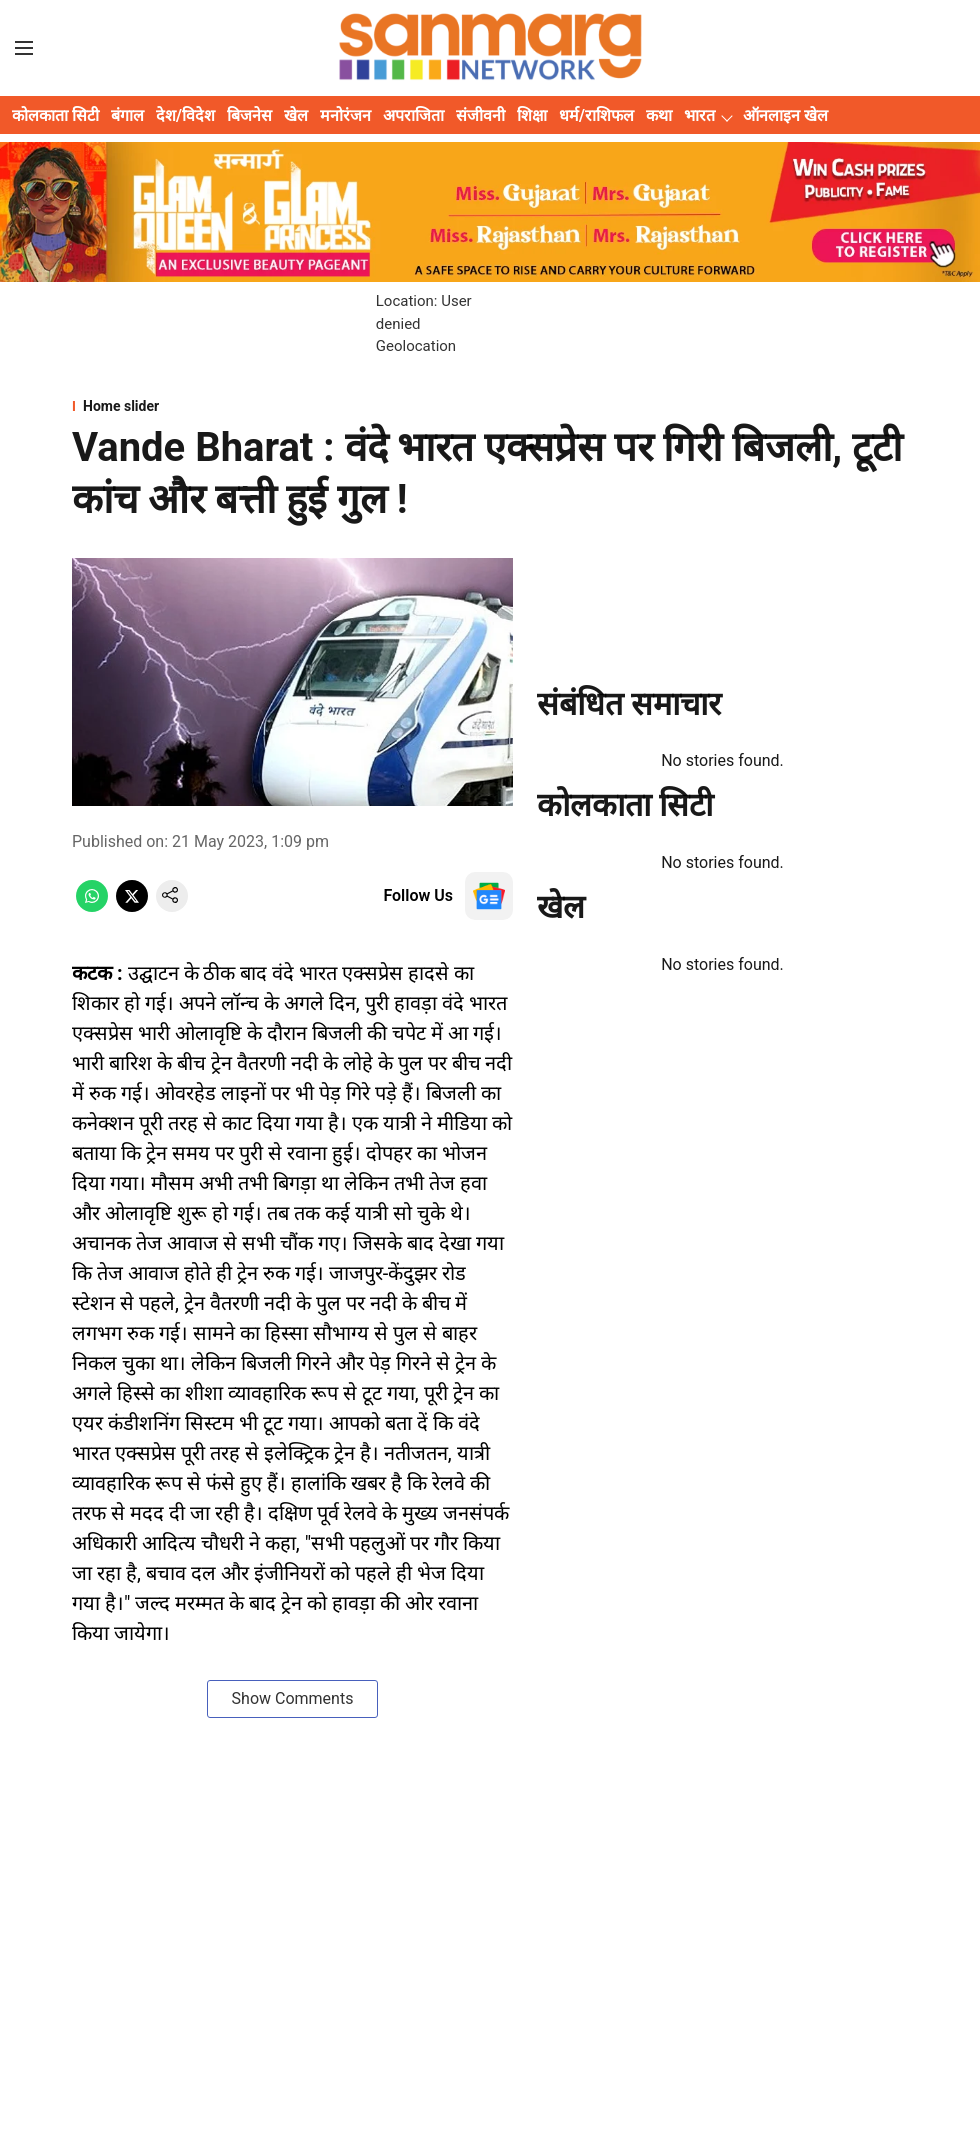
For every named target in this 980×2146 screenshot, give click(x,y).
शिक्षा (532, 115)
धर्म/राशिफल (596, 115)
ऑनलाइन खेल (785, 115)
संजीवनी (480, 115)
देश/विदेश (185, 115)
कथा (659, 115)
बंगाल (127, 115)
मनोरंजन (345, 115)
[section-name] (490, 406)
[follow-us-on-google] (489, 896)
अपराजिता (413, 115)
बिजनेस (249, 115)
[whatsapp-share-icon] (92, 906)
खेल (296, 115)
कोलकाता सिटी (55, 115)
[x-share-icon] (132, 906)
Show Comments (293, 1698)
